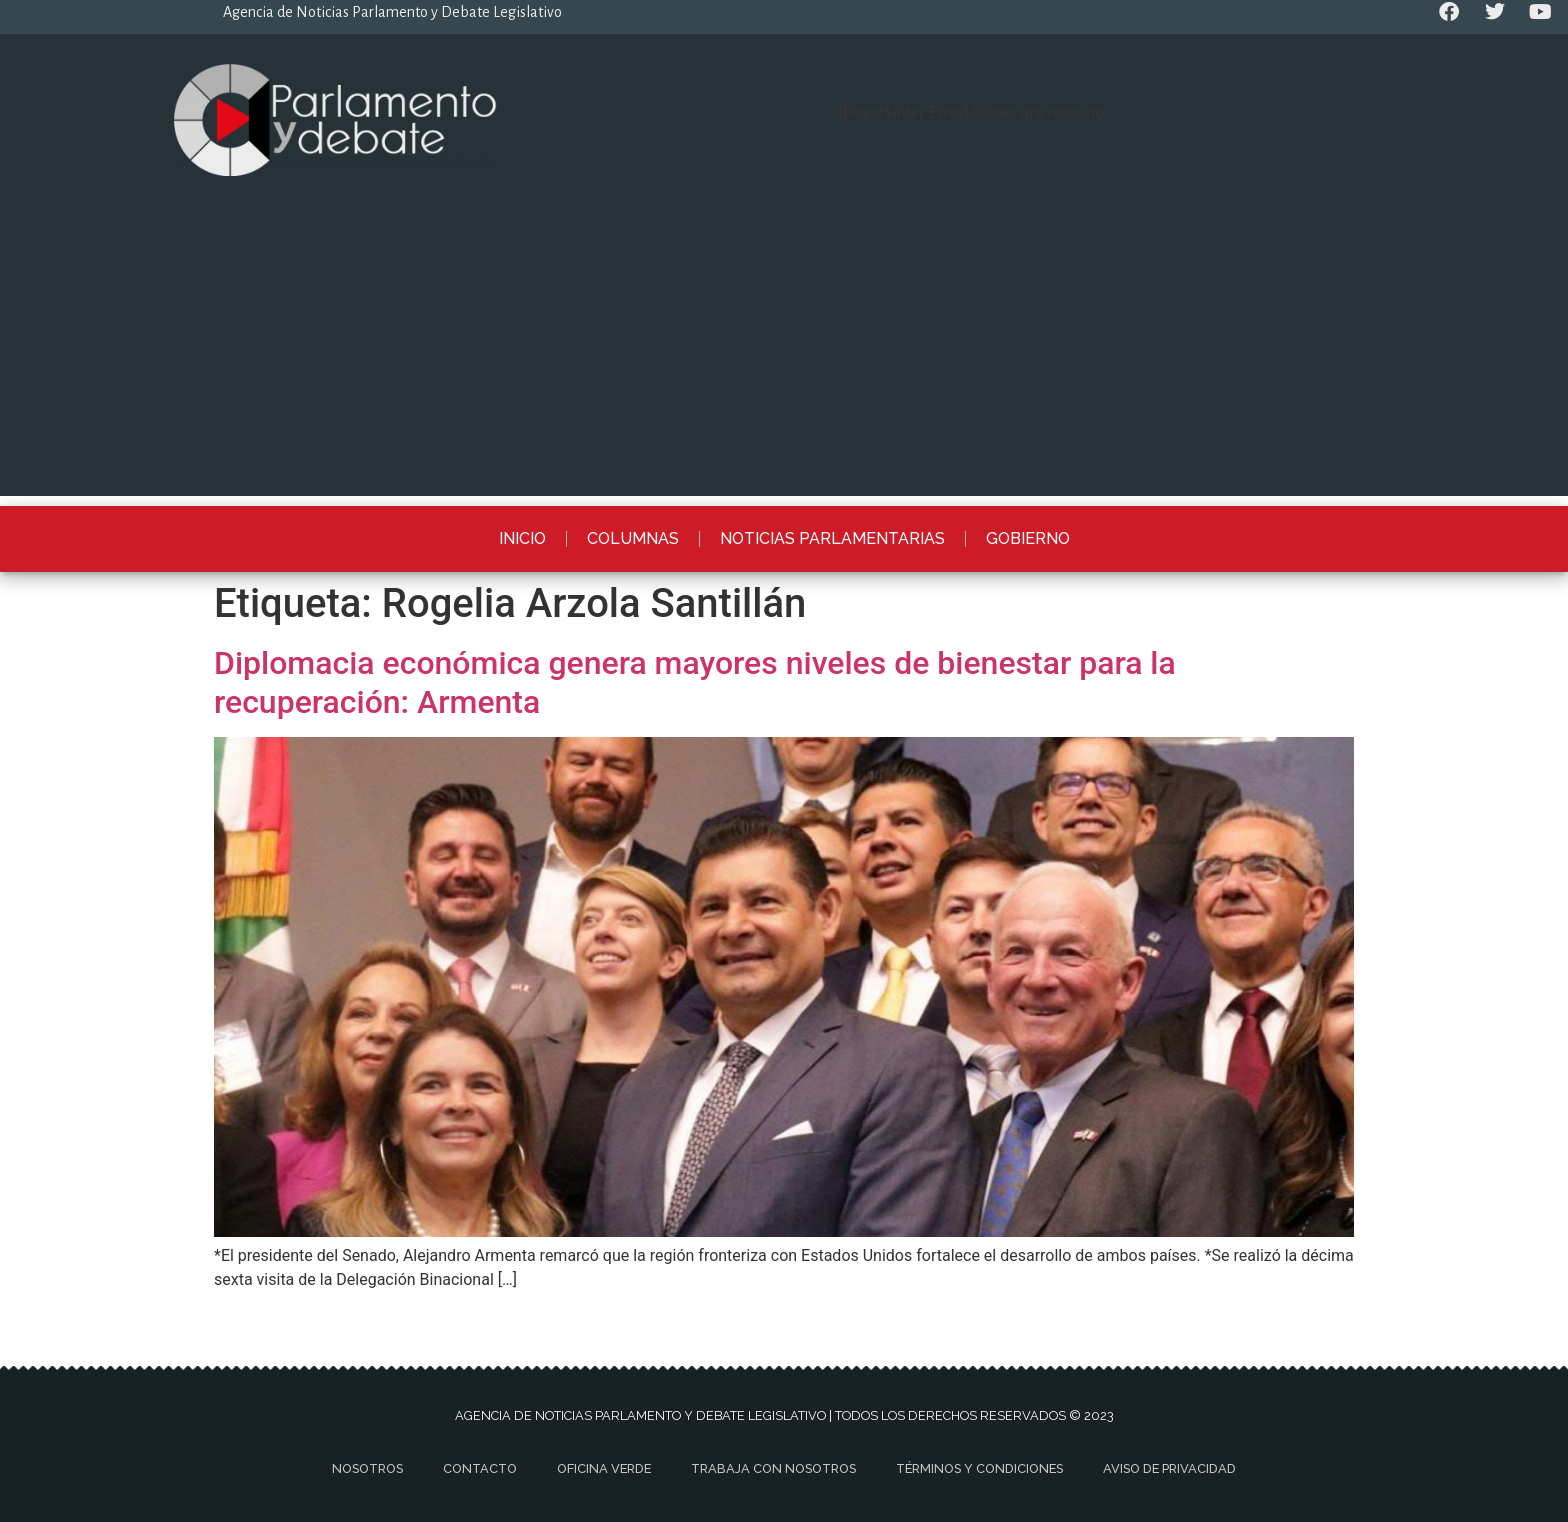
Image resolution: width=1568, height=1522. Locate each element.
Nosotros (367, 1468)
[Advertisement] (784, 356)
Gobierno (1028, 538)
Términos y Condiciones (979, 1468)
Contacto (480, 1468)
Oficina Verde (604, 1468)
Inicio (522, 538)
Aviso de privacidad (1169, 1468)
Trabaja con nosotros (773, 1468)
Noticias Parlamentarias (832, 538)
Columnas (633, 538)
